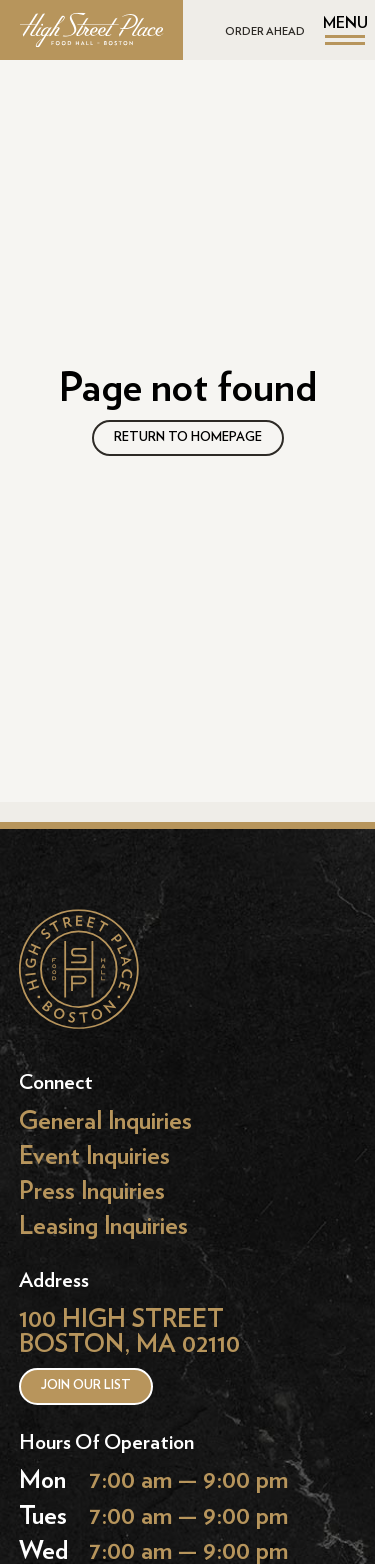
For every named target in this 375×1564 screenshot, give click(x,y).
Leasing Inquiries (103, 1226)
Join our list (86, 1385)
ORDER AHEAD (265, 31)
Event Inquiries (94, 1156)
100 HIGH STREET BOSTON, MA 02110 (129, 1331)
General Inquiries (105, 1121)
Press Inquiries (92, 1191)
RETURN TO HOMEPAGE (188, 437)
